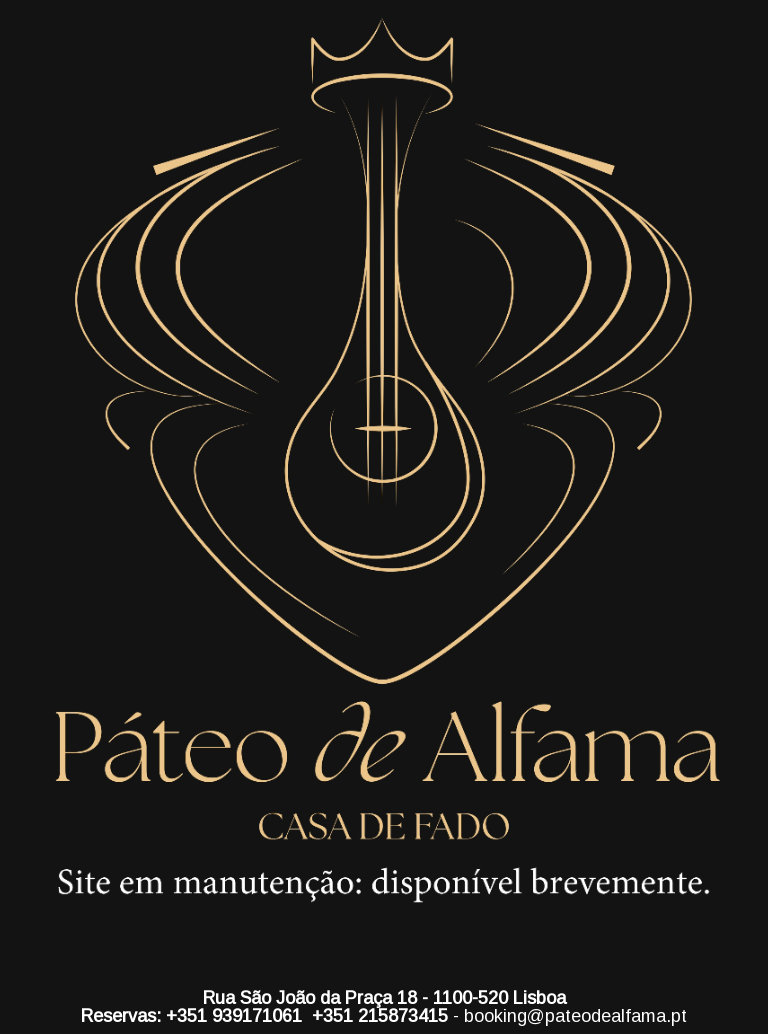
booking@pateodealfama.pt (575, 1016)
